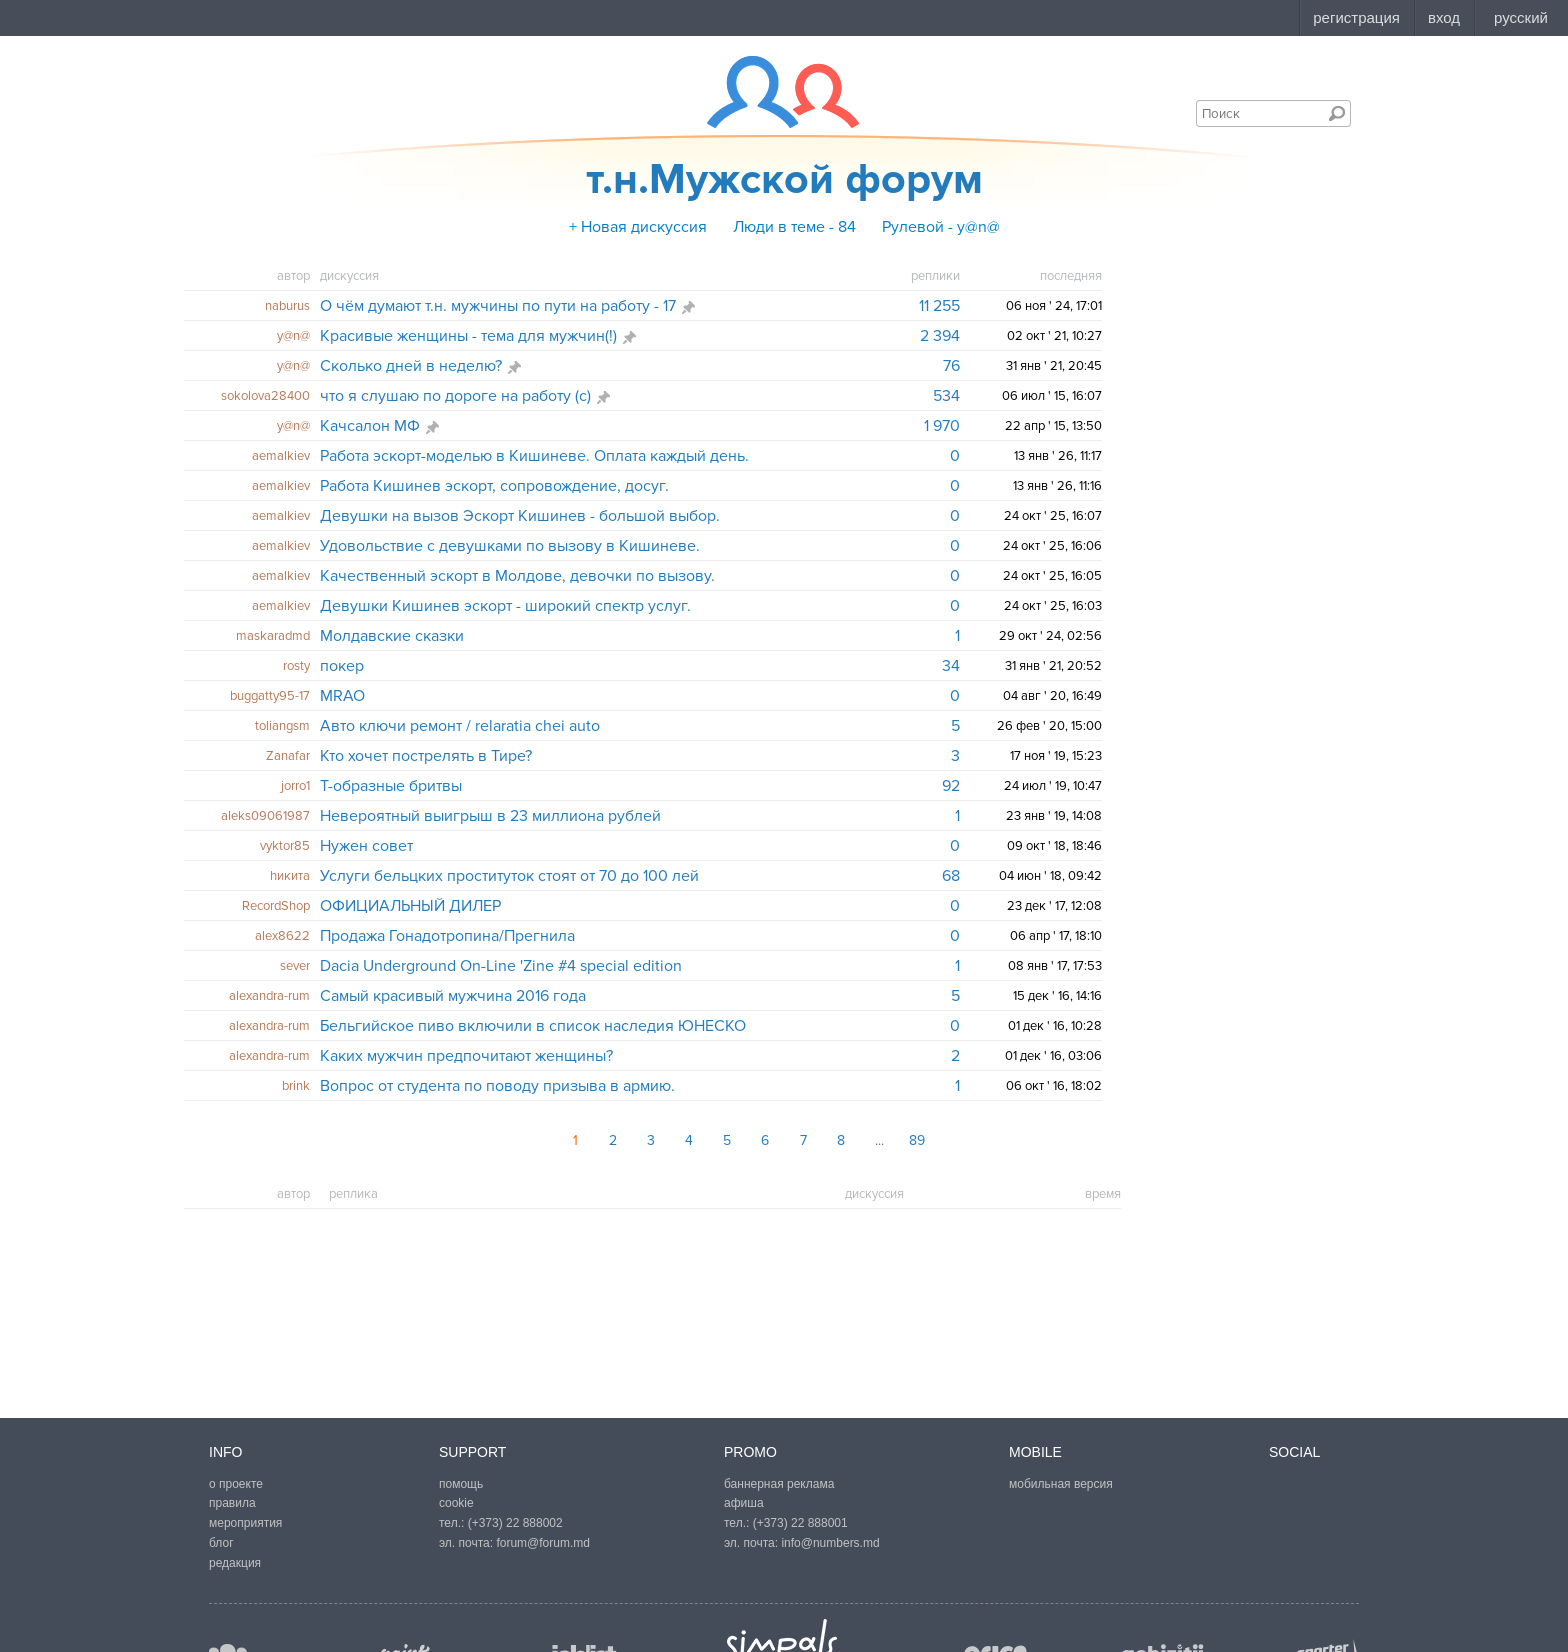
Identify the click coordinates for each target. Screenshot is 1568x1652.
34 (951, 666)
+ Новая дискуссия (638, 227)
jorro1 (295, 786)
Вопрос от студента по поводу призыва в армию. (497, 1086)
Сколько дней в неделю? (411, 366)
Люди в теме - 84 (794, 227)
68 (951, 876)
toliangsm (282, 726)
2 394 (940, 336)
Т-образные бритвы (391, 786)
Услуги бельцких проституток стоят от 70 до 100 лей (509, 876)
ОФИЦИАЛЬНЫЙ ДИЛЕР (410, 906)
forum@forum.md (543, 1543)
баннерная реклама (779, 1484)
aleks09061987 (265, 816)
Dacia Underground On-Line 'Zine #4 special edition (501, 966)
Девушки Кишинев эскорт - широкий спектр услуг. (505, 606)
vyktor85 (285, 846)
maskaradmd (273, 636)
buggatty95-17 (270, 696)
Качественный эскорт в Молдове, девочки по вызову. (517, 576)
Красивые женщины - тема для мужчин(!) (468, 336)
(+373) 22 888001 (800, 1523)
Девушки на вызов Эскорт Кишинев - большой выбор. (520, 516)
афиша (744, 1503)
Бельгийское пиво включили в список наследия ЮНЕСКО (533, 1026)
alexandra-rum (269, 996)
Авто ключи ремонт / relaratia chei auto (460, 726)
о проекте (236, 1484)
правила (232, 1503)
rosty (296, 666)
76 (951, 366)
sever (295, 966)
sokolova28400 (265, 396)
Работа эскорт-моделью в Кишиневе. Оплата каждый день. (534, 456)
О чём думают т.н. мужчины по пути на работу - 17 (498, 306)
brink (296, 1086)
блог (221, 1543)
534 (946, 396)
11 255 (939, 306)
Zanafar (288, 756)
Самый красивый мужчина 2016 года (453, 996)
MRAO (342, 696)
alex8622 (282, 936)
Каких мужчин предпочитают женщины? (466, 1056)
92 (951, 786)
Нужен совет (366, 846)
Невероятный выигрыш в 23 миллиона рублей (490, 816)
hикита (290, 876)
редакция (235, 1563)
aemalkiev (281, 456)
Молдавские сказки (392, 636)
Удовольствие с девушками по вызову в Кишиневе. (510, 546)
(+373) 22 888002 (515, 1523)
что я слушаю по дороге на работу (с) (455, 396)
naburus (287, 306)
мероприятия (245, 1523)
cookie (456, 1503)
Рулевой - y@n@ (941, 227)
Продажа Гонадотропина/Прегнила (447, 936)
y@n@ (293, 336)
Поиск (1337, 113)
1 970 (942, 426)
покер (342, 666)
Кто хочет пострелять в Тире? (426, 756)
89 (917, 1140)
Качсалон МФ (370, 426)
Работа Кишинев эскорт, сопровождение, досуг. (494, 486)
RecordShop (276, 906)
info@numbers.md (830, 1543)
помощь (461, 1484)
